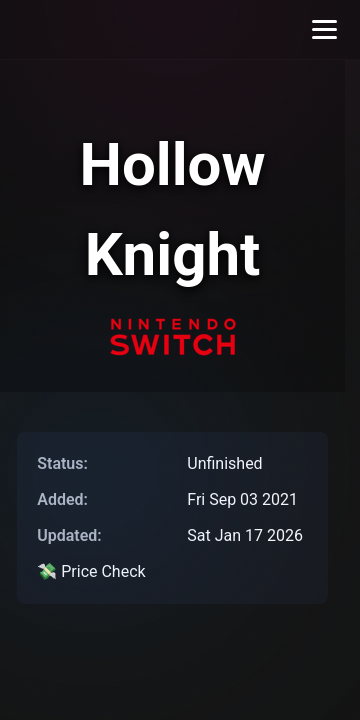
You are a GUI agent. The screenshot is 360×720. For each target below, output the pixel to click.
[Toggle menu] (324, 29)
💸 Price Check (91, 571)
